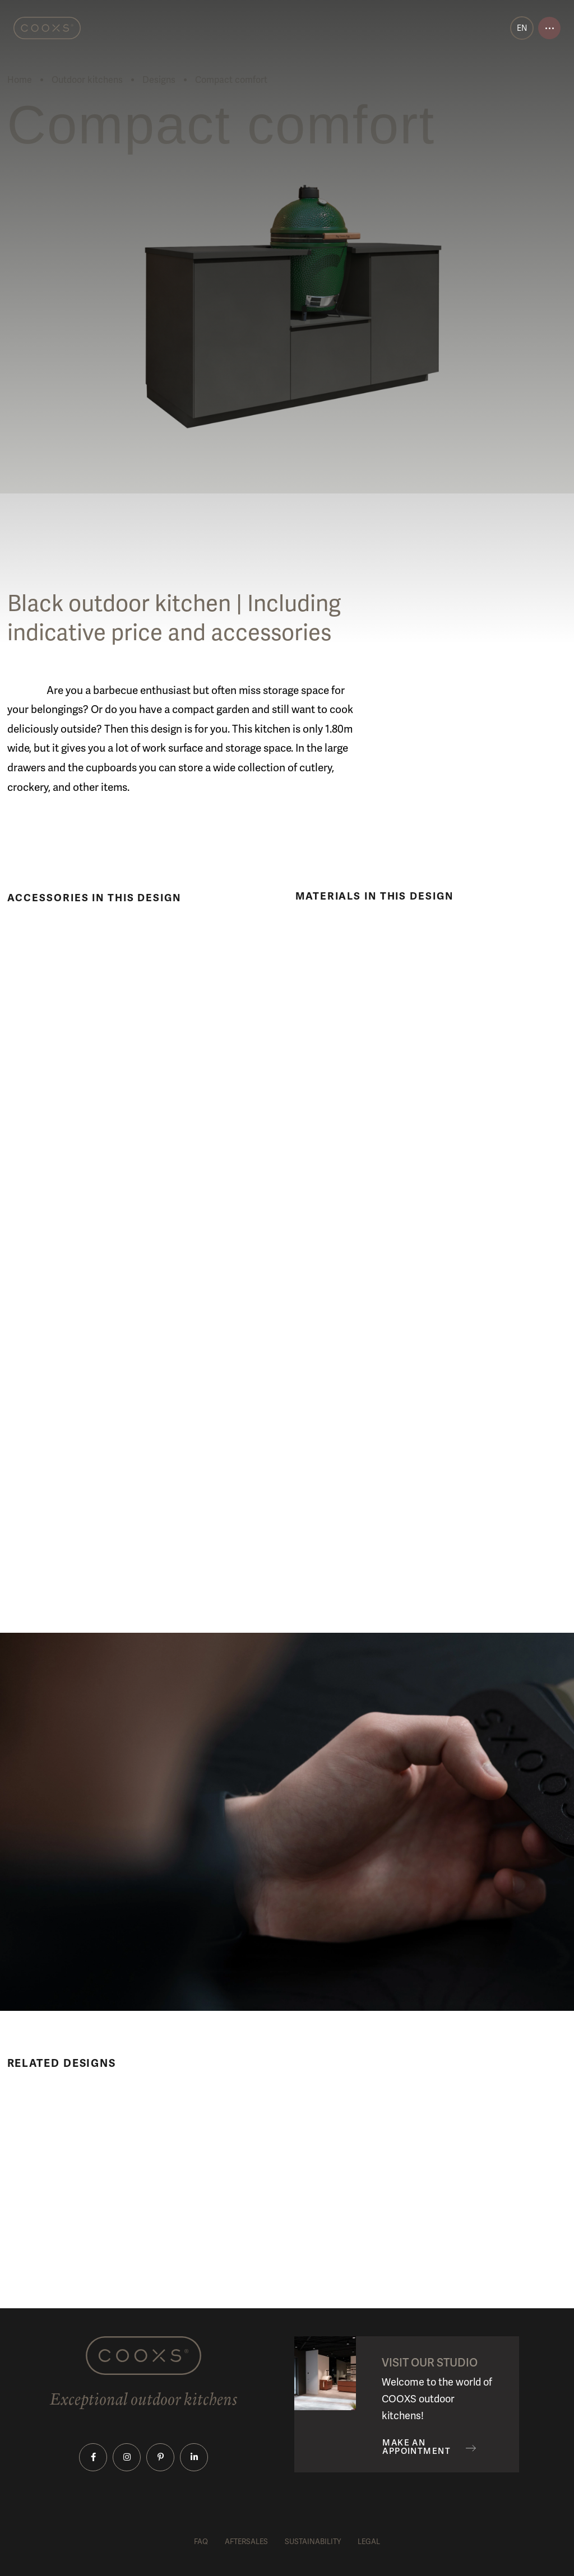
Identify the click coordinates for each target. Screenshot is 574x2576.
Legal (369, 2541)
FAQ (201, 2541)
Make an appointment (416, 2447)
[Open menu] (549, 28)
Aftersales (246, 2541)
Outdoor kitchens (87, 80)
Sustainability (313, 2541)
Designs (158, 80)
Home (19, 80)
